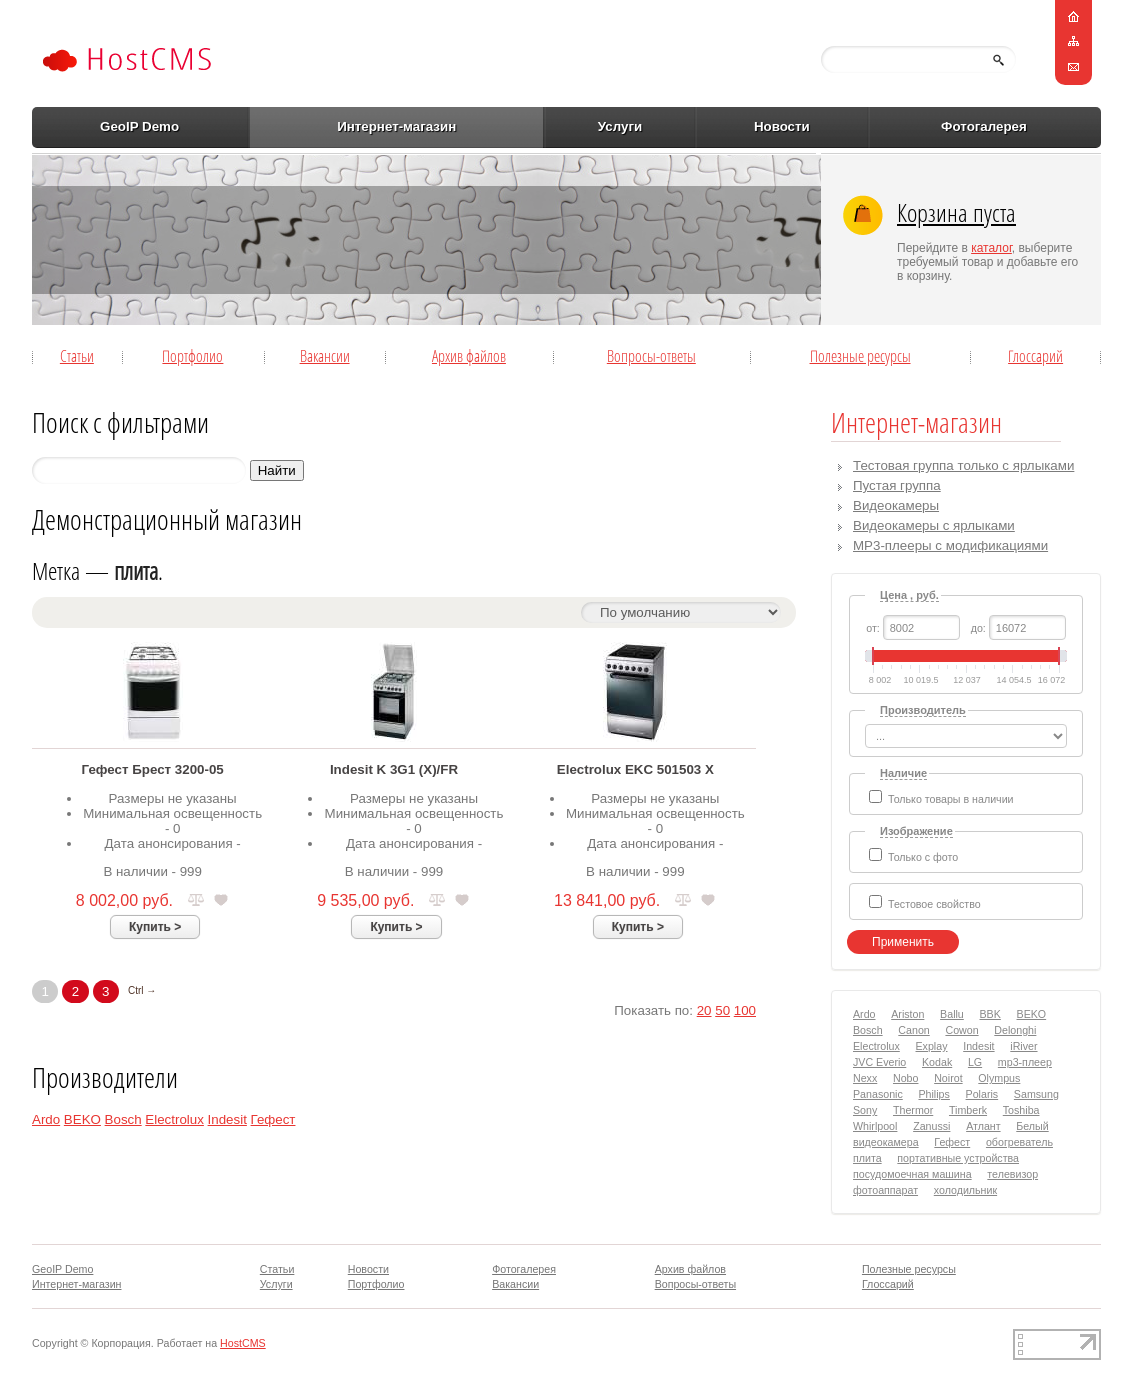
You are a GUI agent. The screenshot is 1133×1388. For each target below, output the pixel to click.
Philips (933, 1094)
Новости (782, 126)
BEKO (82, 1119)
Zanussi (931, 1126)
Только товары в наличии (951, 799)
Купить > (155, 927)
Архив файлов (469, 356)
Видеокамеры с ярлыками (934, 525)
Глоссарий (1035, 356)
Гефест (273, 1119)
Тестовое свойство (934, 904)
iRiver (1023, 1046)
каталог (991, 248)
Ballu (952, 1014)
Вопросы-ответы (651, 356)
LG (975, 1062)
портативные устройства (958, 1158)
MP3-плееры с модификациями (950, 545)
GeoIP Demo (139, 126)
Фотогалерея (984, 126)
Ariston (907, 1014)
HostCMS (243, 1343)
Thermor (913, 1110)
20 (704, 1010)
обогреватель (1019, 1142)
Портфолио (192, 356)
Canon (913, 1030)
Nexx (865, 1078)
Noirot (948, 1078)
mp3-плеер (1025, 1062)
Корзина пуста (956, 212)
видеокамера (886, 1142)
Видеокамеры (896, 505)
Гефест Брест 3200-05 (153, 769)
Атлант (983, 1126)
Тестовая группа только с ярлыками (963, 465)
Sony (865, 1110)
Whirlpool (875, 1126)
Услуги (620, 126)
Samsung (1036, 1094)
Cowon (961, 1030)
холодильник (965, 1190)
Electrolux (174, 1119)
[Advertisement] (451, 239)
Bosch (123, 1119)
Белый (1032, 1126)
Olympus (999, 1078)
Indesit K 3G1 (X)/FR (394, 769)
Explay (932, 1046)
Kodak (937, 1062)
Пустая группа (897, 485)
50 (722, 1010)
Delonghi (1015, 1030)
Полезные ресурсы (860, 356)
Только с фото (923, 857)
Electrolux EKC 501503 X (635, 769)
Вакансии (325, 356)
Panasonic (878, 1094)
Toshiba (1021, 1110)
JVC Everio (879, 1062)
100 (745, 1010)
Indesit (227, 1119)
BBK (990, 1014)
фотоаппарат (885, 1190)
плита (867, 1158)
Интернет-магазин (396, 126)
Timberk (968, 1110)
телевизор (1012, 1174)
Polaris (982, 1094)
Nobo (905, 1078)
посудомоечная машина (912, 1174)
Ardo (46, 1119)
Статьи (77, 356)
